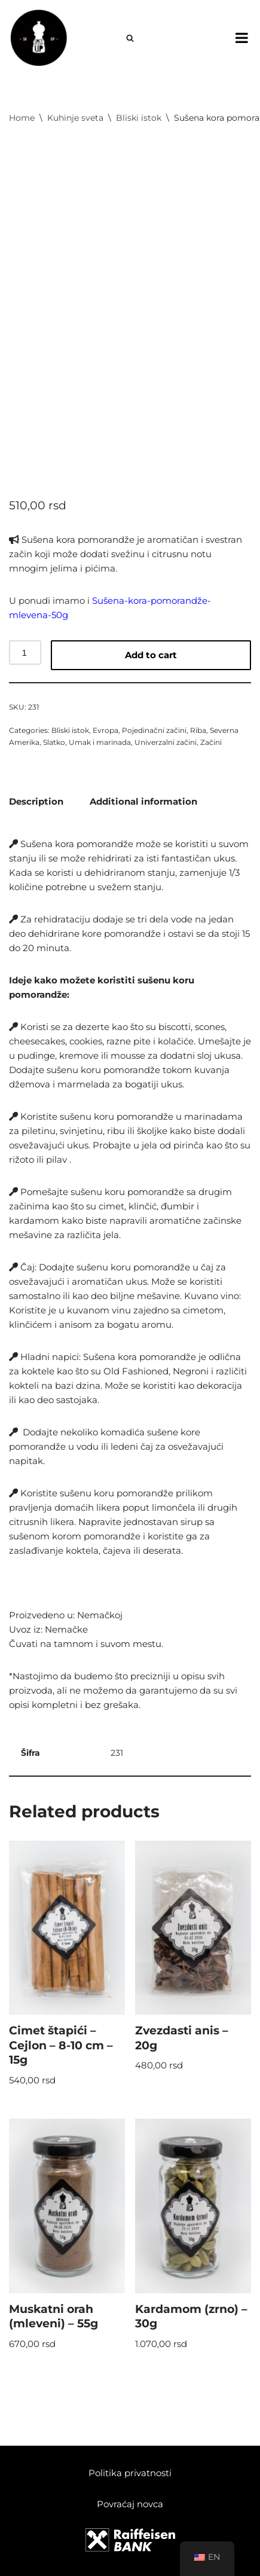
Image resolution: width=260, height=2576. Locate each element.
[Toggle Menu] (242, 37)
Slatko (54, 742)
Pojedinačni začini (154, 730)
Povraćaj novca (130, 2504)
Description (36, 801)
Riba (198, 730)
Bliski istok (138, 117)
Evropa (105, 730)
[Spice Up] (39, 37)
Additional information (143, 801)
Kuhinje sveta (75, 117)
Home (22, 117)
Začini (211, 742)
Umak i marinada (100, 742)
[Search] (130, 38)
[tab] (36, 801)
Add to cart (151, 655)
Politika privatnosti (130, 2473)
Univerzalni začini (165, 742)
